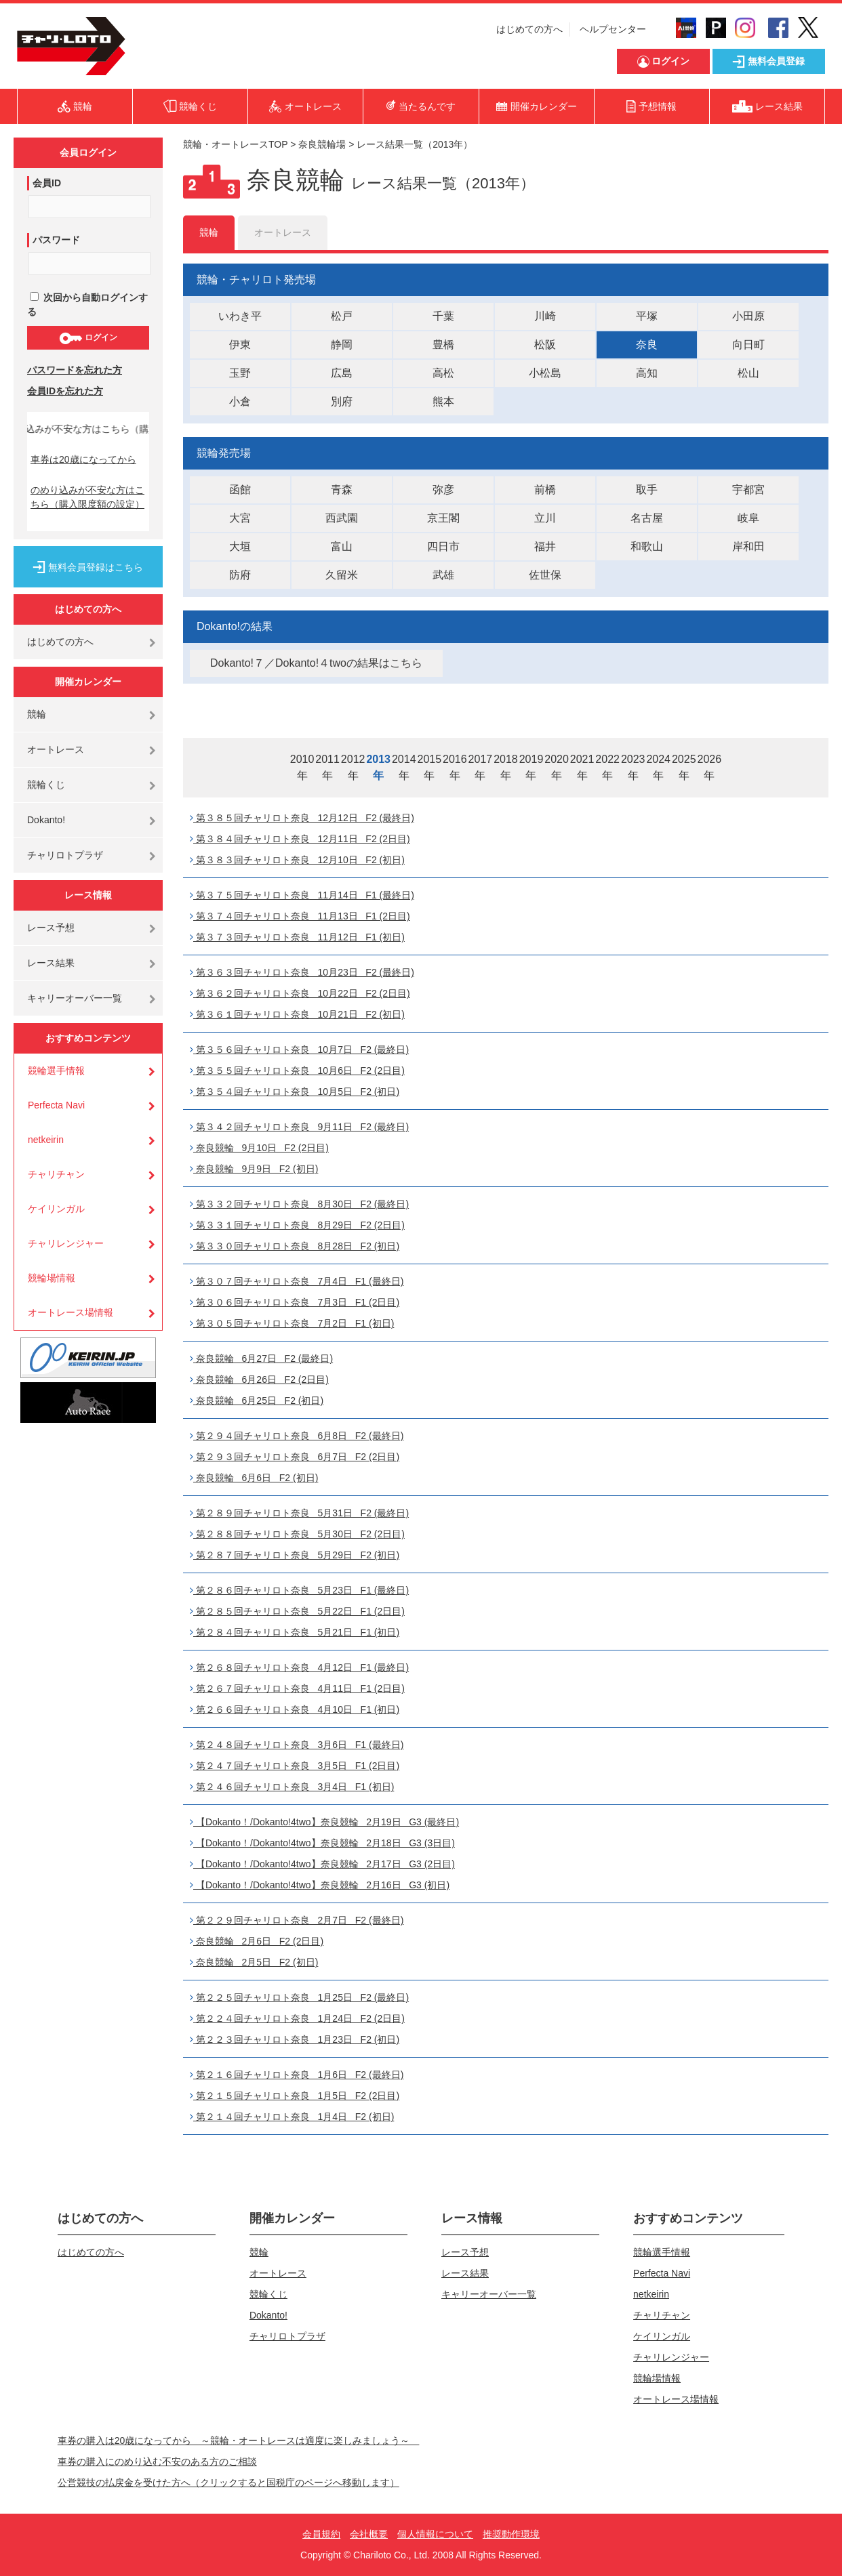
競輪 (36, 714)
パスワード (56, 239)
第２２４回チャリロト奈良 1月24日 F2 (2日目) (297, 2018)
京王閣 (443, 518)
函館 (240, 489)
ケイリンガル (56, 1208)
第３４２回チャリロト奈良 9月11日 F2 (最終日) (299, 1126)
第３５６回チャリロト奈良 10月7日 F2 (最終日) (299, 1049)
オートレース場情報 (70, 1312)
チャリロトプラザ (65, 855)
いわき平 (240, 316)
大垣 (240, 546)
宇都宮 (748, 489)
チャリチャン (56, 1174)
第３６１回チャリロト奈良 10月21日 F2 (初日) (297, 1014)
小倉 (240, 401)
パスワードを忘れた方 (74, 370)
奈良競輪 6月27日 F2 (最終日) (261, 1358)
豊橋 (443, 344)
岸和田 (748, 546)
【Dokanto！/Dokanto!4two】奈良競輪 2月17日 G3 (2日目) (322, 1863)
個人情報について (435, 2534)
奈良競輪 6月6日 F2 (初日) (254, 1477)
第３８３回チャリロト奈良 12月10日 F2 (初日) (297, 859)
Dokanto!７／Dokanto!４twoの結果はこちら (316, 663)
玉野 (240, 373)
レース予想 (51, 927)
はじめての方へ (529, 29)
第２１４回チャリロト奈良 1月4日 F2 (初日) (292, 2116)
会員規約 (321, 2534)
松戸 (342, 316)
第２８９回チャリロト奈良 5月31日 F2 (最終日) (299, 1513)
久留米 (341, 575)
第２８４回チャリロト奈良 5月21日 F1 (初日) (294, 1632)
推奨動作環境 (511, 2534)
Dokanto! (46, 819)
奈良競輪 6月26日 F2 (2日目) (259, 1379)
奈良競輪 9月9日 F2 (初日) (254, 1168)
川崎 (545, 316)
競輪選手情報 (56, 1070)
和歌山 (646, 546)
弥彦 (443, 489)
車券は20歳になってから (83, 459)
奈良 (647, 344)
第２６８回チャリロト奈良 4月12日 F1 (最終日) (299, 1667)
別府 (342, 401)
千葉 (443, 316)
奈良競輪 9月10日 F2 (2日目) (259, 1147)
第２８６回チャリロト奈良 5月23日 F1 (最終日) (299, 1590)
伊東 (240, 344)
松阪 (545, 344)
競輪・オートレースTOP (235, 144)
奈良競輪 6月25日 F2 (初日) (256, 1400)
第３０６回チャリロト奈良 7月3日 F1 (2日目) (294, 1302)
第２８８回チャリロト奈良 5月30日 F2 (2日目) (297, 1534)
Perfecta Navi (56, 1105)
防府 (240, 575)
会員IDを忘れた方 (65, 391)
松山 (748, 373)
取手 (647, 489)
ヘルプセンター (613, 29)
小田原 (748, 316)
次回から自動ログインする (87, 304)
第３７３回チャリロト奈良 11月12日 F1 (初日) (297, 937)
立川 (545, 518)
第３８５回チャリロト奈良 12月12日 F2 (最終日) (302, 817)
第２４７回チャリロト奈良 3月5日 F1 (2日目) (294, 1765)
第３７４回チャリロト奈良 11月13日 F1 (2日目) (300, 916)
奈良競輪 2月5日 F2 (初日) (254, 1962)
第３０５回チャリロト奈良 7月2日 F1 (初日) (292, 1323)
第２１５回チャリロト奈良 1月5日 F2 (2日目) (294, 2095)
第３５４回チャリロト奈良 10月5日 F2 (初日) (294, 1091)
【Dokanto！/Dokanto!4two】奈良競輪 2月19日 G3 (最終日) (324, 1821)
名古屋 (646, 518)
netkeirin (46, 1139)
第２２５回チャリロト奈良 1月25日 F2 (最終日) (299, 1997)
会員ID (47, 183)
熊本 (443, 401)
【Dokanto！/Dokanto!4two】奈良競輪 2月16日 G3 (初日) (319, 1884)
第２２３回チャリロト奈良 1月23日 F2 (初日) (294, 2039)
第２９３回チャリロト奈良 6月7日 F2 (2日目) (294, 1456)
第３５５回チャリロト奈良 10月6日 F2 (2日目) (297, 1070)
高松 (443, 373)
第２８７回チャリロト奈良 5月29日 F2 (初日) (294, 1555)
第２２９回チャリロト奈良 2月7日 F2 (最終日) (296, 1920)
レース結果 (51, 962)
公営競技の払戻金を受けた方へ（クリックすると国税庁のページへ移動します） (228, 2482)
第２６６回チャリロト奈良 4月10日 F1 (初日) (294, 1709)
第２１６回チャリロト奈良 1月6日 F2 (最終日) (296, 2074)
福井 (545, 546)
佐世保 (545, 575)
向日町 (748, 344)
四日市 (443, 546)
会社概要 (369, 2534)
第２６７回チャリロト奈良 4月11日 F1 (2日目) (297, 1688)
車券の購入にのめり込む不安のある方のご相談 (157, 2461)
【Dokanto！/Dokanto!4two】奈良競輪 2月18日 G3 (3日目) (322, 1842)
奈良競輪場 (322, 144)
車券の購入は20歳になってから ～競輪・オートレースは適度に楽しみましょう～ (239, 2440)
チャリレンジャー (66, 1243)
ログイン (88, 338)
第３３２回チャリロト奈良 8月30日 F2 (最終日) (299, 1204)
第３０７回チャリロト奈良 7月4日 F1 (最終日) (296, 1281)
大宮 (240, 518)
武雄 (443, 575)
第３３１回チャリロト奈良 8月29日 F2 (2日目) (297, 1225)
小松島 (545, 373)
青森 (342, 489)
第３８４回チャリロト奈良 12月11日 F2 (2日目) (300, 838)
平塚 (647, 316)
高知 (647, 373)
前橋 (545, 489)
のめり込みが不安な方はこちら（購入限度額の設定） (87, 497)
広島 (342, 373)
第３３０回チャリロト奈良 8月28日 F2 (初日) (294, 1246)
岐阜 (748, 518)
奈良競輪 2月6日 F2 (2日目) (256, 1941)
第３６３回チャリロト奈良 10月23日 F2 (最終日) (302, 972)
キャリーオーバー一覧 (74, 998)
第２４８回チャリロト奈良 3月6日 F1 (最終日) (296, 1744)
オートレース (55, 749)
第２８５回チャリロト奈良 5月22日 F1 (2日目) (297, 1611)
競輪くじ (46, 784)
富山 (342, 546)
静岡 (342, 344)
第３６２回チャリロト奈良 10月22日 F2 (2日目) (300, 993)
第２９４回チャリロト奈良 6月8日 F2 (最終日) (296, 1435)
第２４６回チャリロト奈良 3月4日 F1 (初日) (292, 1786)
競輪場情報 (51, 1277)
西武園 (341, 518)
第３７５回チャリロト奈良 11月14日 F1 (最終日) (302, 895)
